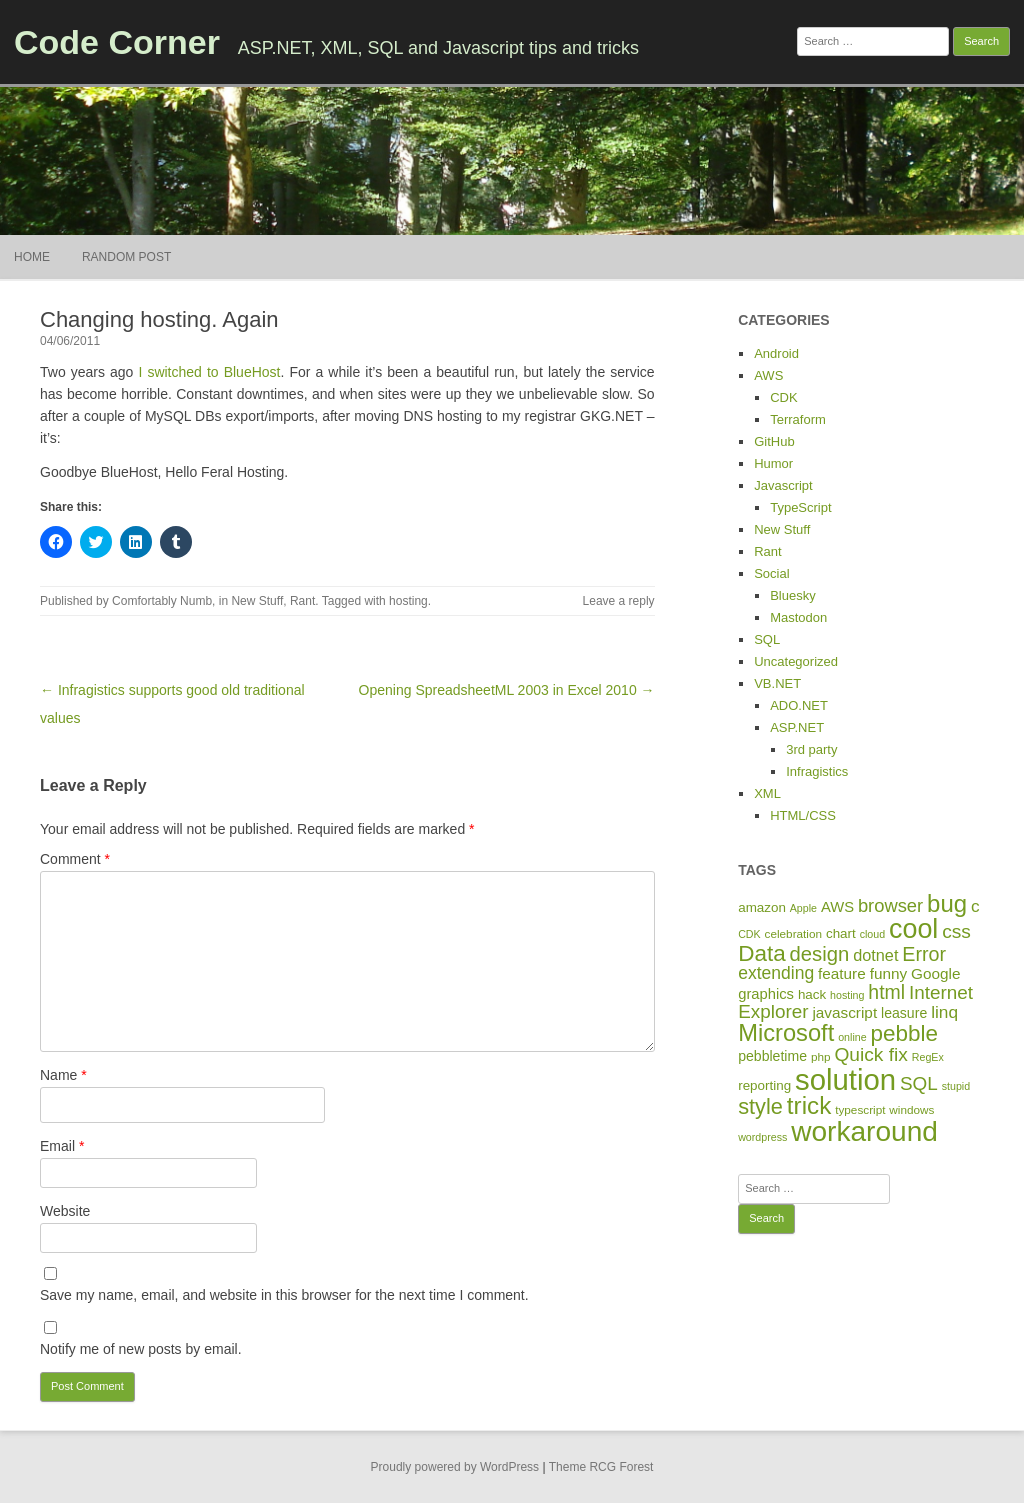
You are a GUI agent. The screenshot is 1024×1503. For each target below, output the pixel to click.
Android (776, 353)
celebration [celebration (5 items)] (793, 933)
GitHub (774, 441)
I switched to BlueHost (209, 372)
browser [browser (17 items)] (890, 905)
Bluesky (793, 595)
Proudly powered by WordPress (455, 1467)
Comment (75, 859)
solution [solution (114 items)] (845, 1079)
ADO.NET (799, 705)
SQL (767, 639)
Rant (302, 601)
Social (771, 573)
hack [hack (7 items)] (812, 994)
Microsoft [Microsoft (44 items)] (786, 1033)
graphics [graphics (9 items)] (766, 994)
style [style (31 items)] (760, 1106)
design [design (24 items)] (820, 954)
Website (65, 1211)
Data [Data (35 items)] (761, 953)
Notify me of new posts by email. (141, 1349)
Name (63, 1075)
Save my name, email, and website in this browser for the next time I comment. (284, 1295)
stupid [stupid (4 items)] (956, 1086)
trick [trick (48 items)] (809, 1105)
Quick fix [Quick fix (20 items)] (870, 1054)
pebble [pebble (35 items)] (904, 1033)
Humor (773, 463)
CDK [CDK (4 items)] (749, 934)
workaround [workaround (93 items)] (864, 1131)
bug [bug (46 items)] (947, 903)
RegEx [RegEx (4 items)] (928, 1057)
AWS (768, 375)
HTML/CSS (803, 815)
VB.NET (777, 683)
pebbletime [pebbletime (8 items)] (772, 1056)
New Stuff (257, 601)
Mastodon (798, 617)
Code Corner (117, 42)
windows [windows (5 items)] (911, 1109)
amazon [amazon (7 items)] (762, 907)
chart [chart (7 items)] (841, 933)
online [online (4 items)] (852, 1037)
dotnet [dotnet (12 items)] (875, 955)
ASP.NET (797, 727)
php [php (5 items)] (821, 1056)
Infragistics (817, 771)
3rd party (811, 749)
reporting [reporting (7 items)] (764, 1085)
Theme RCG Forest (601, 1467)
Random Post (126, 257)
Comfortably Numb (162, 601)
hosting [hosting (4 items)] (847, 995)
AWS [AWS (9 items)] (837, 907)
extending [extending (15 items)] (776, 973)
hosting (408, 601)
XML (767, 793)
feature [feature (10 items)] (842, 973)
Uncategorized (796, 661)
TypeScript (800, 507)
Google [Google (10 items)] (935, 973)
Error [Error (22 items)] (924, 954)
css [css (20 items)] (956, 931)
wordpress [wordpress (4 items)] (762, 1137)
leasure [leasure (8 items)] (904, 1013)
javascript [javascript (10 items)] (844, 1012)
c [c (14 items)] (975, 906)
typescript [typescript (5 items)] (860, 1109)
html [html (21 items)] (886, 992)
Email (62, 1146)
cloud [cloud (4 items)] (872, 934)
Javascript (783, 485)
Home (32, 257)
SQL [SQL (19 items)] (919, 1083)
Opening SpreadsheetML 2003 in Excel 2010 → (507, 690)
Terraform (798, 419)
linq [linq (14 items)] (944, 1012)
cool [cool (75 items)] (913, 929)
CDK (783, 397)
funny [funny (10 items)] (889, 973)
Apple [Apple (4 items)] (803, 908)
